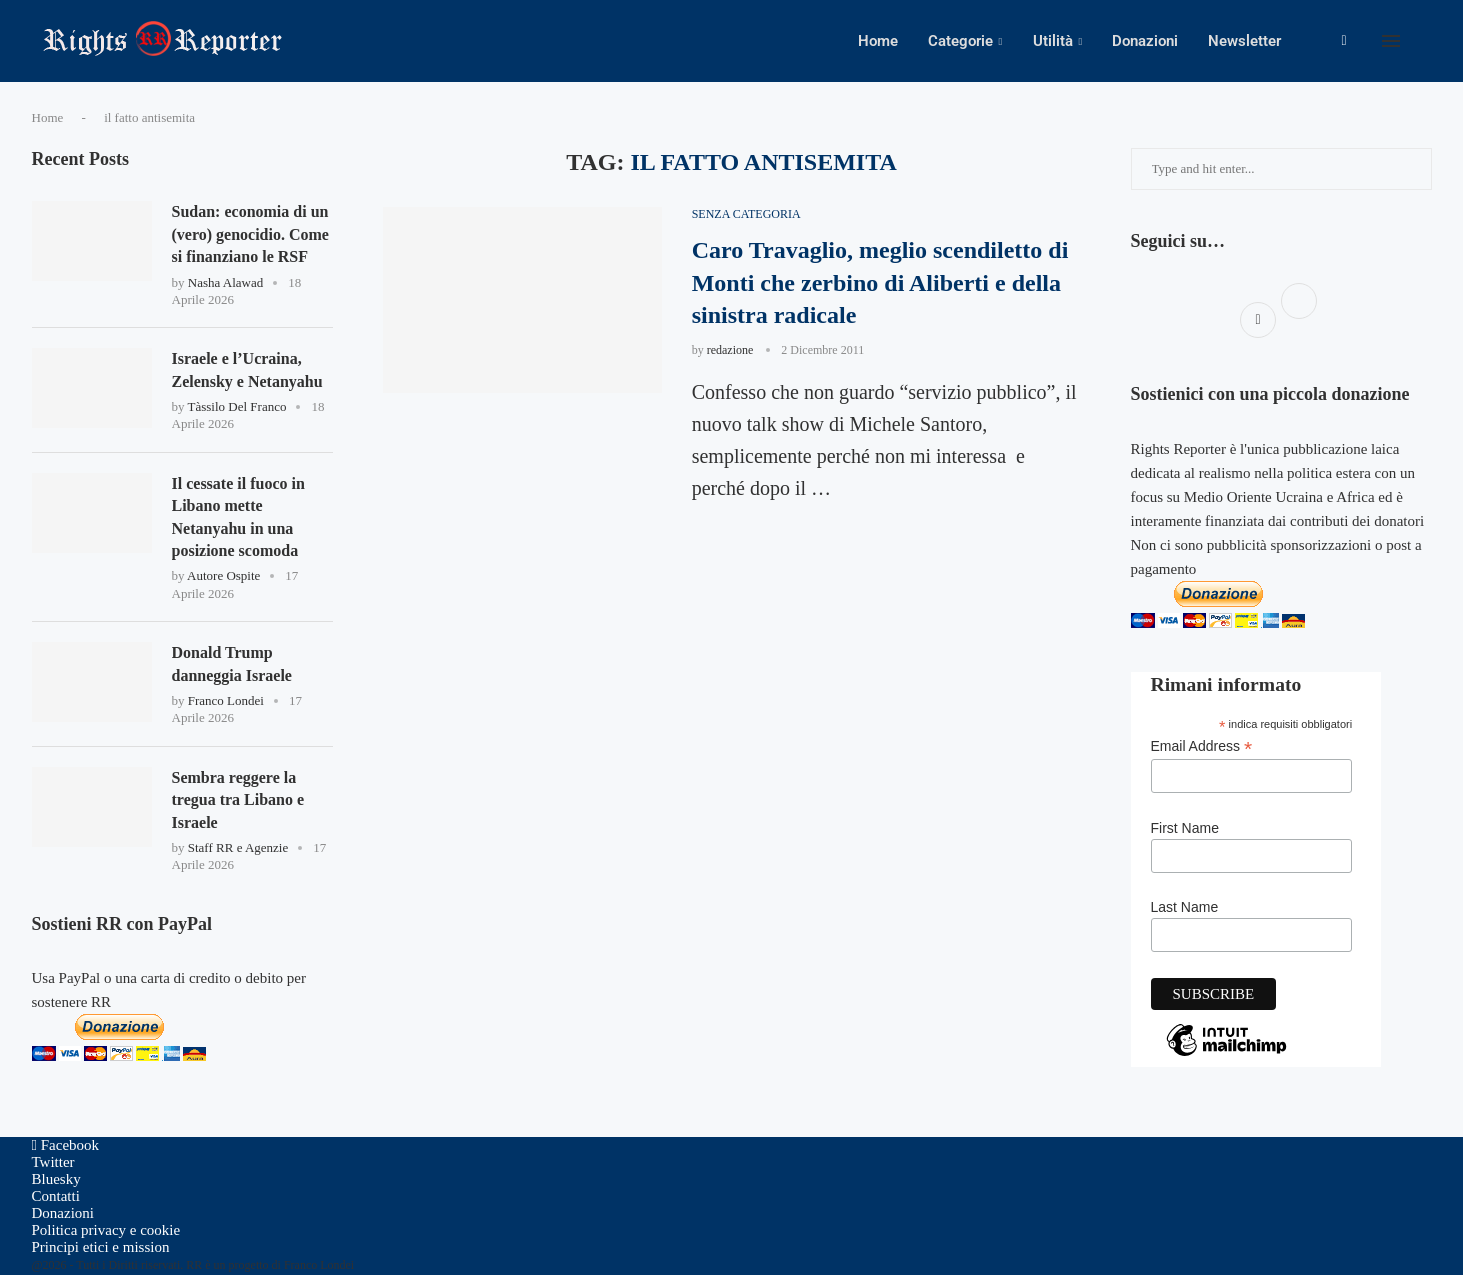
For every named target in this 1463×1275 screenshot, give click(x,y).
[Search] (1422, 41)
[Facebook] (1343, 41)
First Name (1185, 828)
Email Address (1202, 746)
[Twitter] (53, 1162)
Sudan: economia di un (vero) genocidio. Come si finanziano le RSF (250, 234)
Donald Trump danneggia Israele (232, 663)
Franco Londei (226, 700)
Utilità (1053, 41)
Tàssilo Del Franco (237, 406)
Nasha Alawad (225, 282)
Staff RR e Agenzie (238, 847)
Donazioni (1145, 41)
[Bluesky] (56, 1179)
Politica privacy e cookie (106, 1230)
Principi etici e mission (101, 1247)
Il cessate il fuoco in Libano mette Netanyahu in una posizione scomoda (238, 517)
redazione (730, 350)
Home (878, 41)
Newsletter (1244, 41)
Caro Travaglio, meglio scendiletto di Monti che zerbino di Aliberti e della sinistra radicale (880, 282)
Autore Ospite (223, 575)
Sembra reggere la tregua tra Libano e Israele (238, 800)
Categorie (960, 41)
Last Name (1185, 907)
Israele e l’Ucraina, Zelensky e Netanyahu (247, 369)
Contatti (56, 1196)
